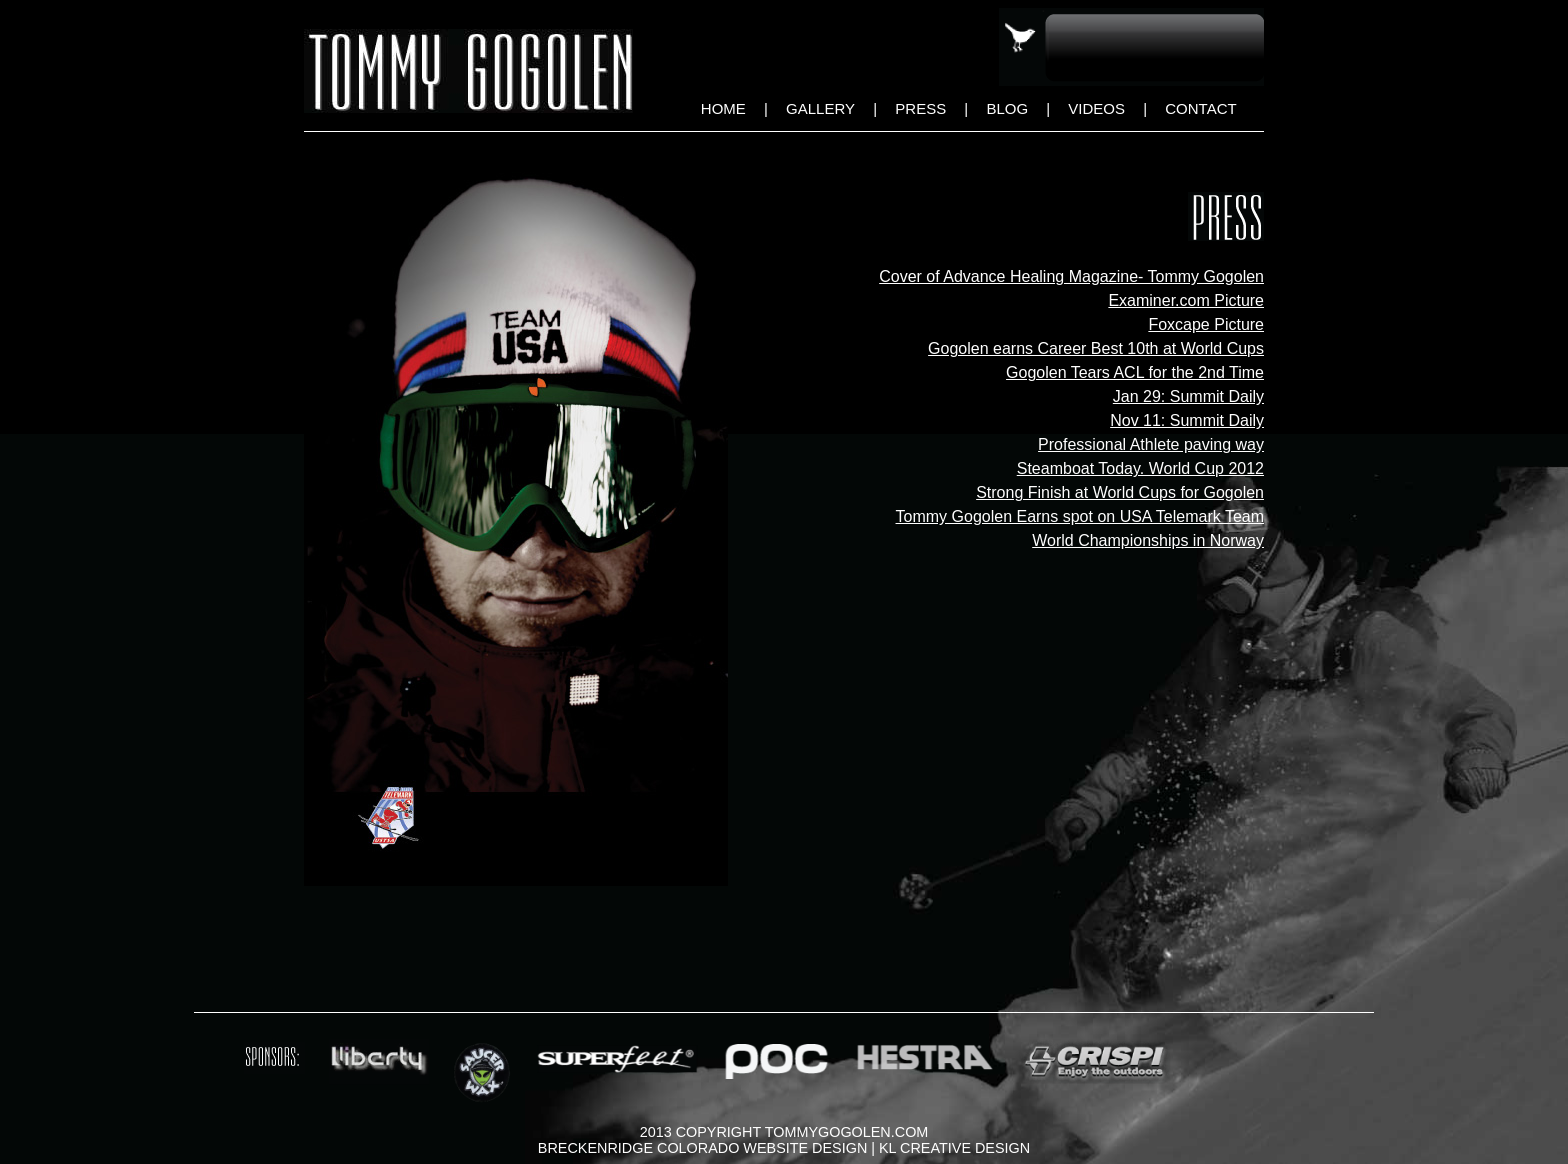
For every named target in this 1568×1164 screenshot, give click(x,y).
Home (723, 108)
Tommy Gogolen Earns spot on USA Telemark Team (1080, 516)
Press (920, 108)
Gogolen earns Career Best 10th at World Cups (1096, 348)
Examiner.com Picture (1186, 300)
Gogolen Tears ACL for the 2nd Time (1135, 372)
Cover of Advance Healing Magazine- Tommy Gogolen (1071, 276)
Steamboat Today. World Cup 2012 (1140, 468)
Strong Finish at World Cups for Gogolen (1120, 492)
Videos (1096, 108)
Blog (1007, 108)
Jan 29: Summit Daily (1188, 396)
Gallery (820, 108)
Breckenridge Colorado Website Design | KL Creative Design (784, 1148)
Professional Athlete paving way (1151, 444)
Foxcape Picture (1206, 324)
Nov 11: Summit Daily (1187, 420)
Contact (1200, 108)
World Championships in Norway (1148, 540)
